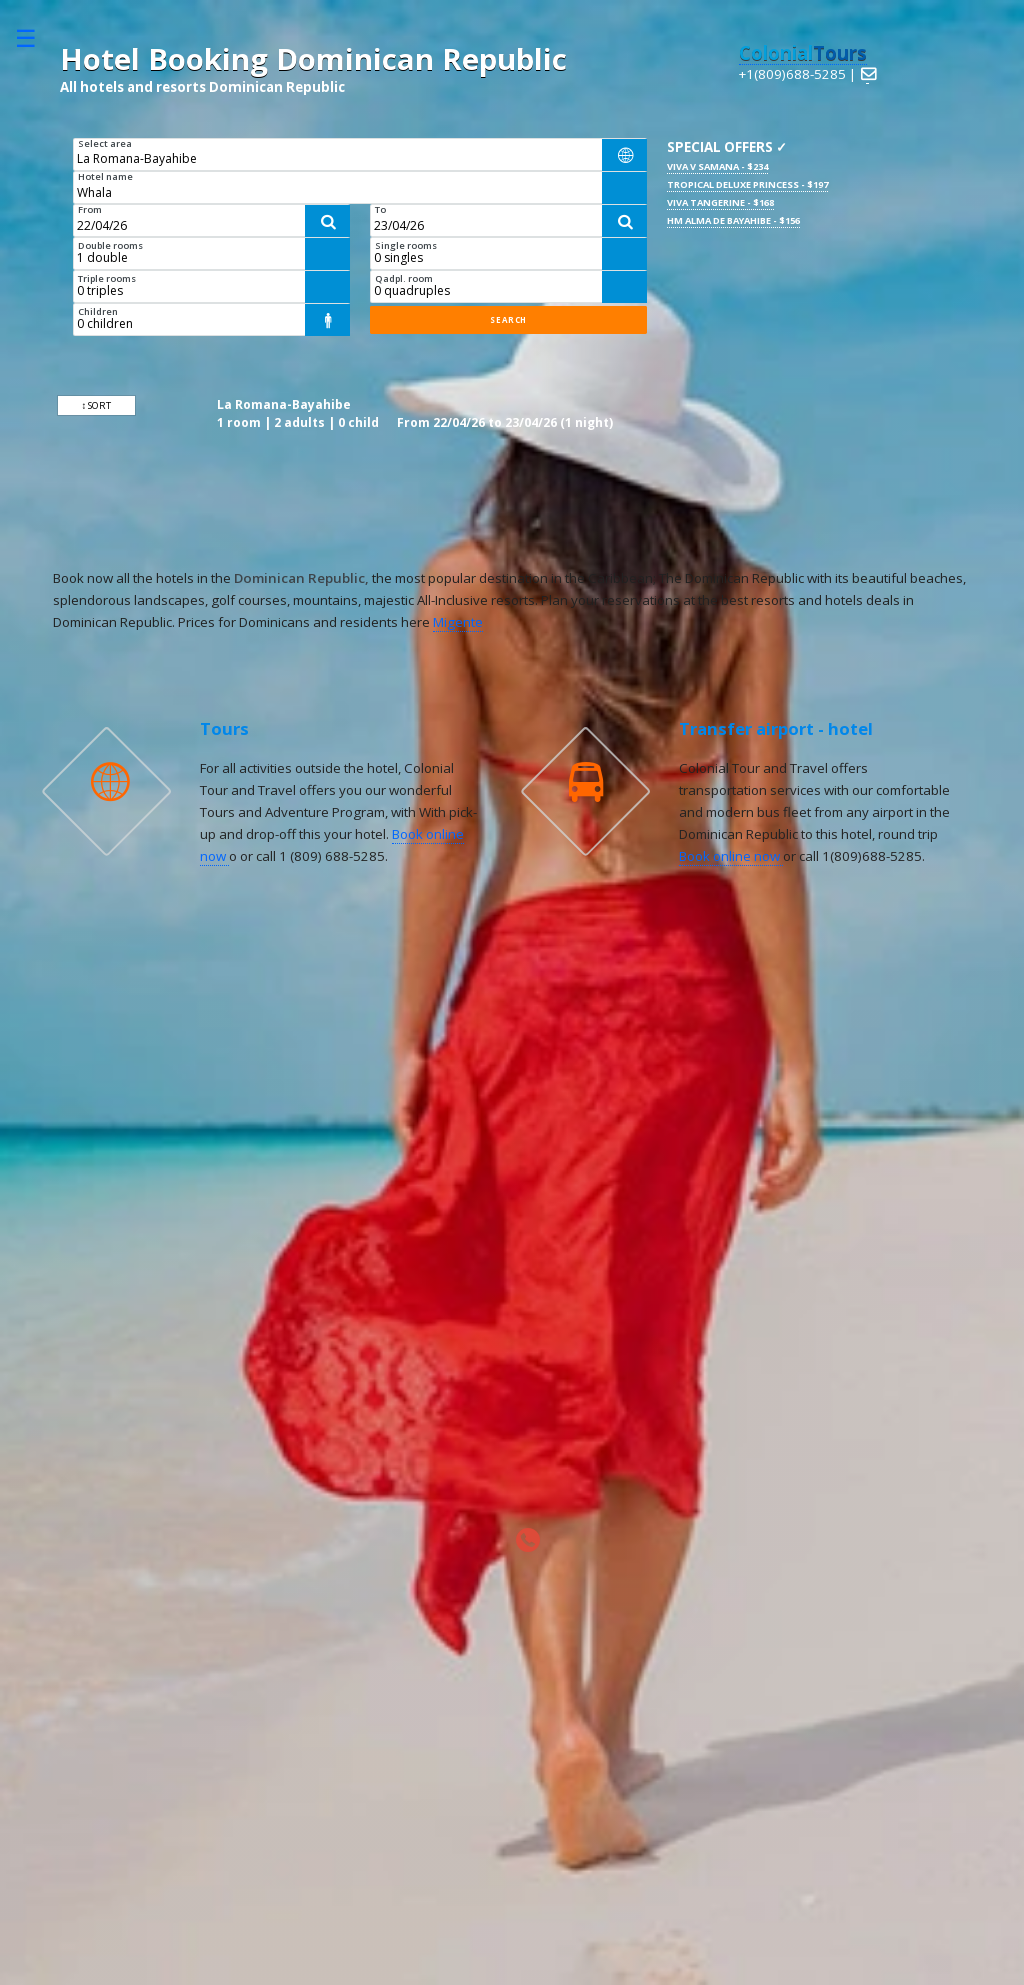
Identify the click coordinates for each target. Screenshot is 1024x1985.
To (380, 209)
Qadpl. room (404, 278)
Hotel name (105, 176)
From (90, 209)
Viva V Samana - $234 (717, 166)
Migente (458, 622)
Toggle (36, 37)
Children (98, 311)
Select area (105, 143)
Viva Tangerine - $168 (720, 202)
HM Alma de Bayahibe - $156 (733, 220)
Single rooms (406, 245)
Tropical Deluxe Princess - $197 (747, 184)
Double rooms (110, 245)
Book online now (731, 856)
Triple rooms (107, 278)
